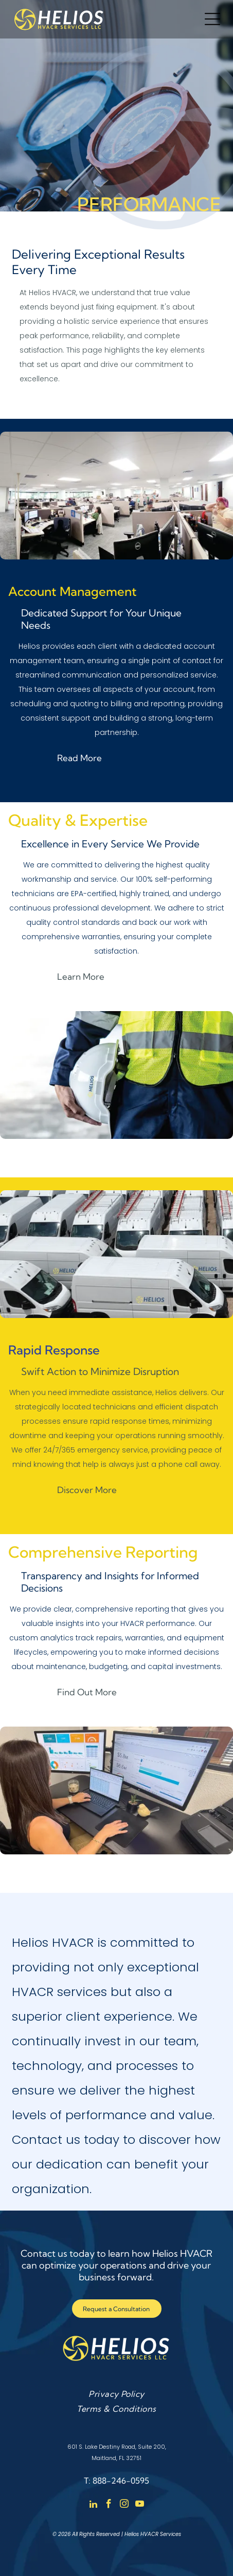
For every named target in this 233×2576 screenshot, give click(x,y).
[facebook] (108, 2505)
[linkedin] (93, 2505)
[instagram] (124, 2505)
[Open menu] (212, 19)
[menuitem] (116, 2393)
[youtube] (139, 2505)
